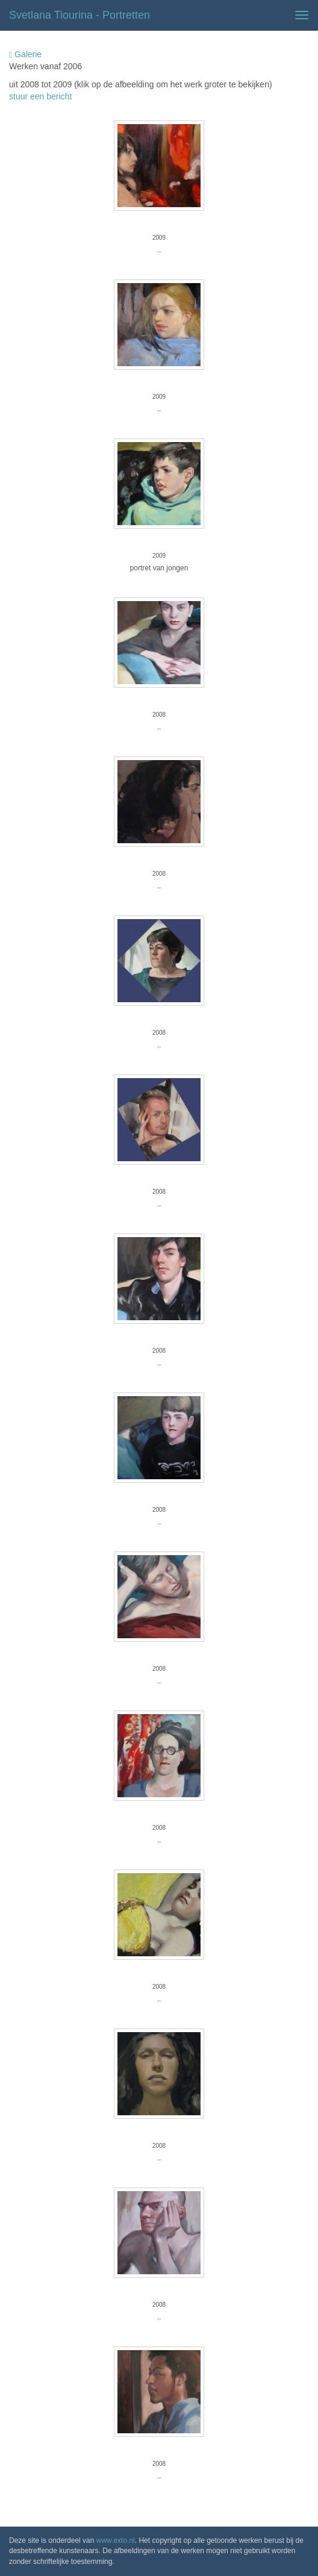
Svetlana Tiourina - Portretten (79, 15)
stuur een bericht (40, 96)
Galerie (25, 54)
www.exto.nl (115, 2540)
